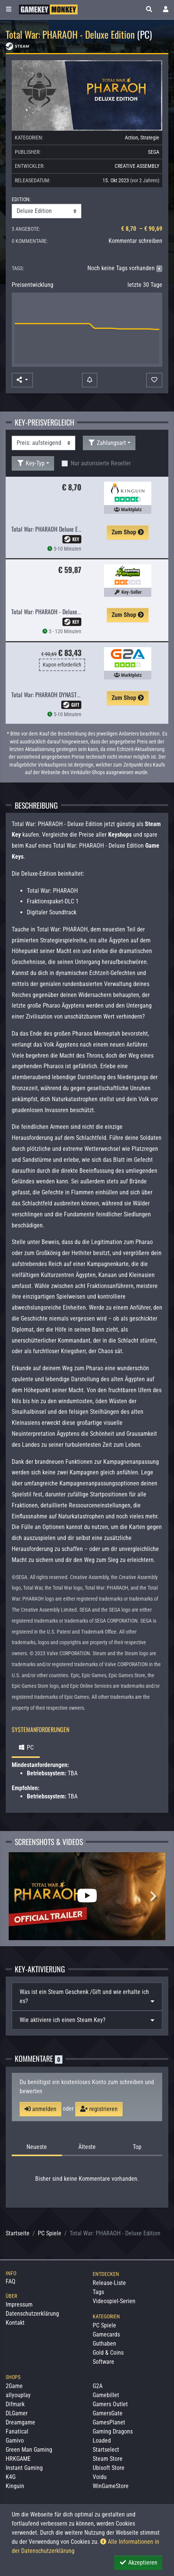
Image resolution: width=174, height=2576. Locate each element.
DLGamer (17, 2413)
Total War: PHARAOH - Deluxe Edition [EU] (58, 611)
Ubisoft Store (108, 2467)
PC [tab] (26, 1747)
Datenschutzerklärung (32, 2313)
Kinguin (15, 2486)
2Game (14, 2386)
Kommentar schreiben (135, 240)
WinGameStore (111, 2486)
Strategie (149, 138)
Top (137, 2146)
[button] (149, 9)
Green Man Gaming (29, 2449)
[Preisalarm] (89, 380)
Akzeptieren (138, 2562)
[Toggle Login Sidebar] (165, 9)
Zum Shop (128, 532)
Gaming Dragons (113, 2431)
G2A (98, 2386)
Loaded (102, 2440)
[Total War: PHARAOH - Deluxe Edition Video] (87, 1896)
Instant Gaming (24, 2467)
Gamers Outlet (110, 2404)
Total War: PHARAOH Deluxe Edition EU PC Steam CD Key (75, 529)
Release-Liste (109, 2282)
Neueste (36, 2146)
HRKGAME (18, 2458)
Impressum (19, 2304)
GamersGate (108, 2413)
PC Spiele (49, 2233)
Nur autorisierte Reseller (101, 463)
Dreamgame (20, 2422)
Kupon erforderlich (62, 665)
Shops (13, 2377)
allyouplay (18, 2395)
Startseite (18, 2233)
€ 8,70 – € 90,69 (141, 228)
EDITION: (21, 199)
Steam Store (108, 2458)
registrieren (99, 2109)
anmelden (40, 2109)
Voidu (100, 2477)
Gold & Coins (108, 2352)
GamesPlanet (109, 2422)
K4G (11, 2477)
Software (103, 2361)
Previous (20, 1896)
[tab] (87, 1997)
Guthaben (104, 2343)
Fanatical (17, 2431)
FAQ (11, 2281)
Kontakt (15, 2322)
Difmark (15, 2404)
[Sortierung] (43, 443)
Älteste (87, 2146)
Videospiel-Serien (114, 2301)
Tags (98, 2292)
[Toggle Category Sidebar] (8, 9)
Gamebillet (106, 2395)
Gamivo (15, 2440)
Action (131, 138)
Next (153, 1896)
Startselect (106, 2449)
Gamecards (106, 2334)
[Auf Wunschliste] (154, 380)
